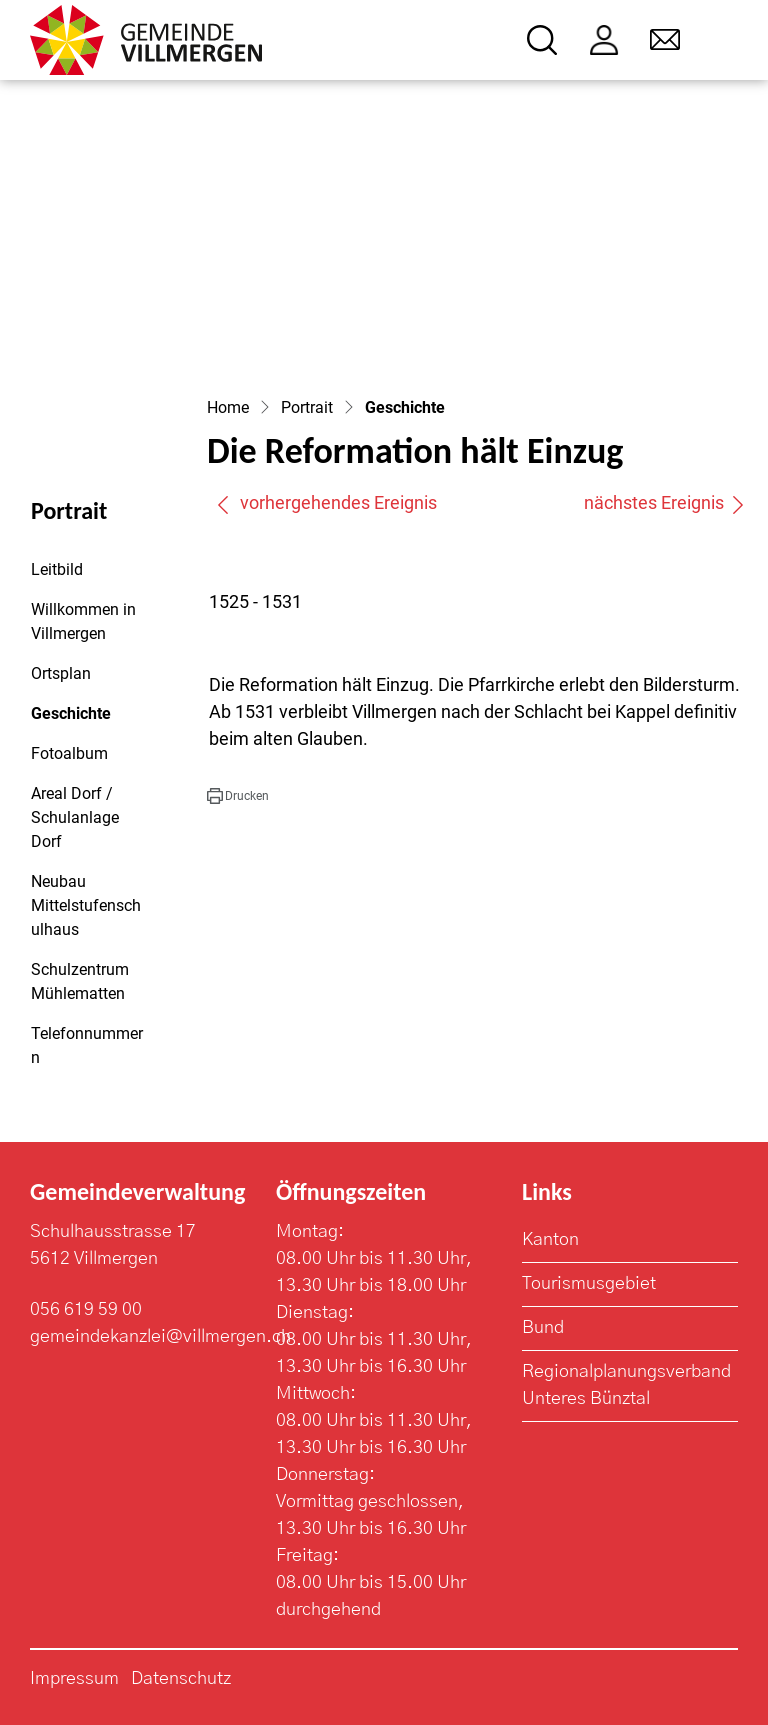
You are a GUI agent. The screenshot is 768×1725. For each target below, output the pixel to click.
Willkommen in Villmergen (83, 621)
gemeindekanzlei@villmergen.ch (160, 1337)
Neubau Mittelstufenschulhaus (86, 905)
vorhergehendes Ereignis (326, 502)
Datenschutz (181, 1679)
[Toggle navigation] (724, 40)
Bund (543, 1328)
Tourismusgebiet (589, 1284)
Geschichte (85, 719)
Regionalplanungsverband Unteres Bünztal (626, 1385)
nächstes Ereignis (665, 502)
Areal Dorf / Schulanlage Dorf (75, 817)
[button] (238, 796)
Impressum (74, 1679)
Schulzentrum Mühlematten (80, 981)
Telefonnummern (87, 1045)
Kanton (550, 1240)
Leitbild (57, 569)
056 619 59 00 (86, 1310)
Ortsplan (61, 673)
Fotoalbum (69, 753)
